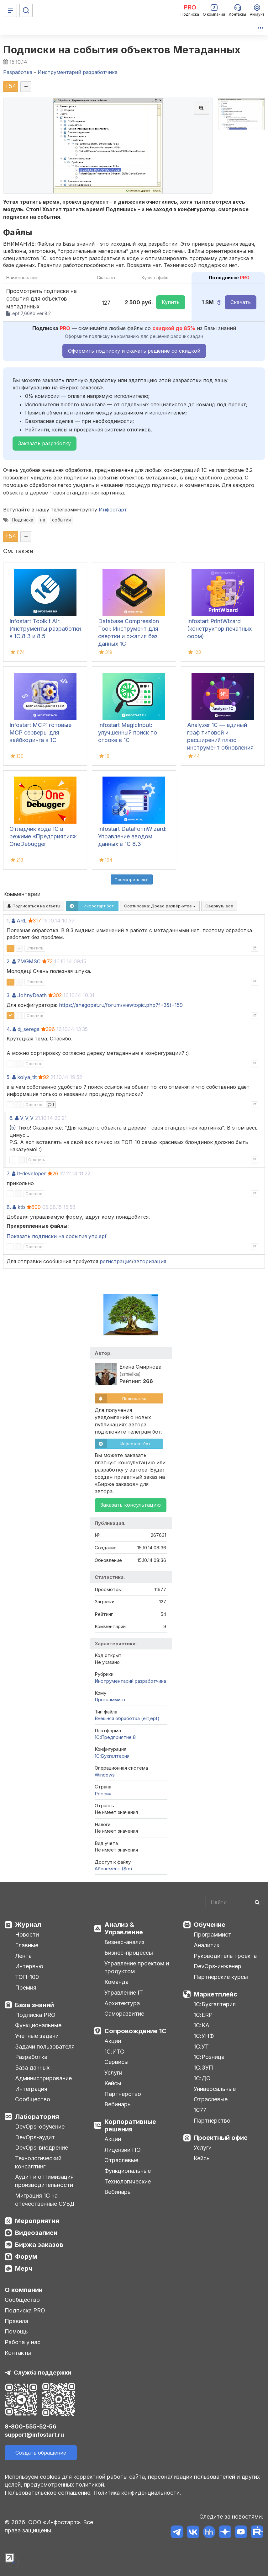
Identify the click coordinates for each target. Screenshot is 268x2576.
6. (11, 1118)
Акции (112, 2041)
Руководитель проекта (225, 1956)
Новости (27, 1934)
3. (9, 995)
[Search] (234, 1902)
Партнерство (122, 2094)
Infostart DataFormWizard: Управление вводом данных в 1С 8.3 (132, 836)
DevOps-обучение (40, 2126)
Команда (116, 1982)
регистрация (116, 1261)
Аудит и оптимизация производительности (44, 2180)
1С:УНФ (204, 2036)
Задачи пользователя (45, 2046)
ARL (22, 920)
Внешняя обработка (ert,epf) (127, 1718)
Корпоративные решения (130, 2125)
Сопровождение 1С (135, 2031)
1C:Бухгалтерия (112, 1756)
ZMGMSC (28, 961)
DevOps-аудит (35, 2137)
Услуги (113, 2072)
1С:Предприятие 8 (115, 1737)
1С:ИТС (114, 2051)
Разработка (31, 2057)
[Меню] (10, 10)
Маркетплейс (215, 1994)
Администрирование (43, 2078)
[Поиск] (26, 10)
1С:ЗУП (203, 2067)
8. (9, 1207)
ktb (21, 1207)
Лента (23, 1956)
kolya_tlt (27, 1077)
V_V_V (27, 1118)
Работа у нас (22, 2342)
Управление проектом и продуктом (136, 1967)
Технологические (127, 2181)
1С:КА (201, 2025)
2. (9, 961)
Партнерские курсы (221, 1977)
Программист (110, 1699)
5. (9, 1077)
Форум (26, 2256)
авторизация (150, 1261)
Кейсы (112, 2083)
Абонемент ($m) (113, 1869)
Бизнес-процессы (128, 1952)
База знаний (34, 2005)
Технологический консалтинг (38, 2162)
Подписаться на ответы (33, 905)
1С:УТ (201, 2046)
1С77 (200, 2110)
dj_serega (28, 1029)
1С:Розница (209, 2057)
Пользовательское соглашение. (48, 2492)
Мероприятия (37, 2221)
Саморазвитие (124, 2013)
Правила (16, 2321)
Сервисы (116, 2062)
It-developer (31, 1173)
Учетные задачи (37, 2036)
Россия (103, 1794)
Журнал (28, 1924)
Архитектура (122, 2003)
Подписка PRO (35, 2015)
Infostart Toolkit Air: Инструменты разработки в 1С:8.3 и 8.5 (45, 628)
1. (8, 920)
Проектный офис (221, 2137)
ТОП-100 (27, 1977)
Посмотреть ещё (132, 879)
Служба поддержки (42, 2372)
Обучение (209, 1924)
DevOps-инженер (217, 1966)
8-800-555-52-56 (30, 2426)
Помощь (16, 2331)
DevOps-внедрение (41, 2147)
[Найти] (257, 1902)
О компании (24, 2290)
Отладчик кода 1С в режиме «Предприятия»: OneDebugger (43, 836)
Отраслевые (121, 2160)
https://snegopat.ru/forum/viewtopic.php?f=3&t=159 (121, 1005)
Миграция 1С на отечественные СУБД (45, 2199)
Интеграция (31, 2089)
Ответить (34, 948)
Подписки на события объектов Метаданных (122, 50)
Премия (25, 1987)
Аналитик (206, 1945)
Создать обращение (40, 2453)
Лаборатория (37, 2116)
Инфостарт (113, 509)
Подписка (22, 519)
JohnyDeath (32, 995)
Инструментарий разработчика (130, 1681)
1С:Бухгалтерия (215, 2004)
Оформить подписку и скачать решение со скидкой (134, 351)
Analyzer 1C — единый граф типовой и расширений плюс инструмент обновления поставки (220, 740)
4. (9, 1029)
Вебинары (118, 2104)
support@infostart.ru (34, 2434)
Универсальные (215, 2089)
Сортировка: (160, 905)
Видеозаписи (36, 2233)
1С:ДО (202, 2078)
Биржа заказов (39, 2244)
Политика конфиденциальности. (137, 2492)
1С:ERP (203, 2015)
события (61, 519)
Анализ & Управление (123, 1928)
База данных (32, 2067)
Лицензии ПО (122, 2149)
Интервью (29, 1966)
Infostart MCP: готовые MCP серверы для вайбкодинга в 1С (40, 732)
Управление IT (123, 1992)
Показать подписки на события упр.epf (57, 1236)
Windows (105, 1775)
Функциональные (38, 2025)
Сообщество (32, 2099)
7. (8, 1173)
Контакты (18, 2352)
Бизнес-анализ (124, 1942)
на (42, 519)
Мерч (23, 2268)
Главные (26, 1945)
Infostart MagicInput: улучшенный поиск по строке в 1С (127, 732)
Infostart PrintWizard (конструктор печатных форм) (219, 628)
